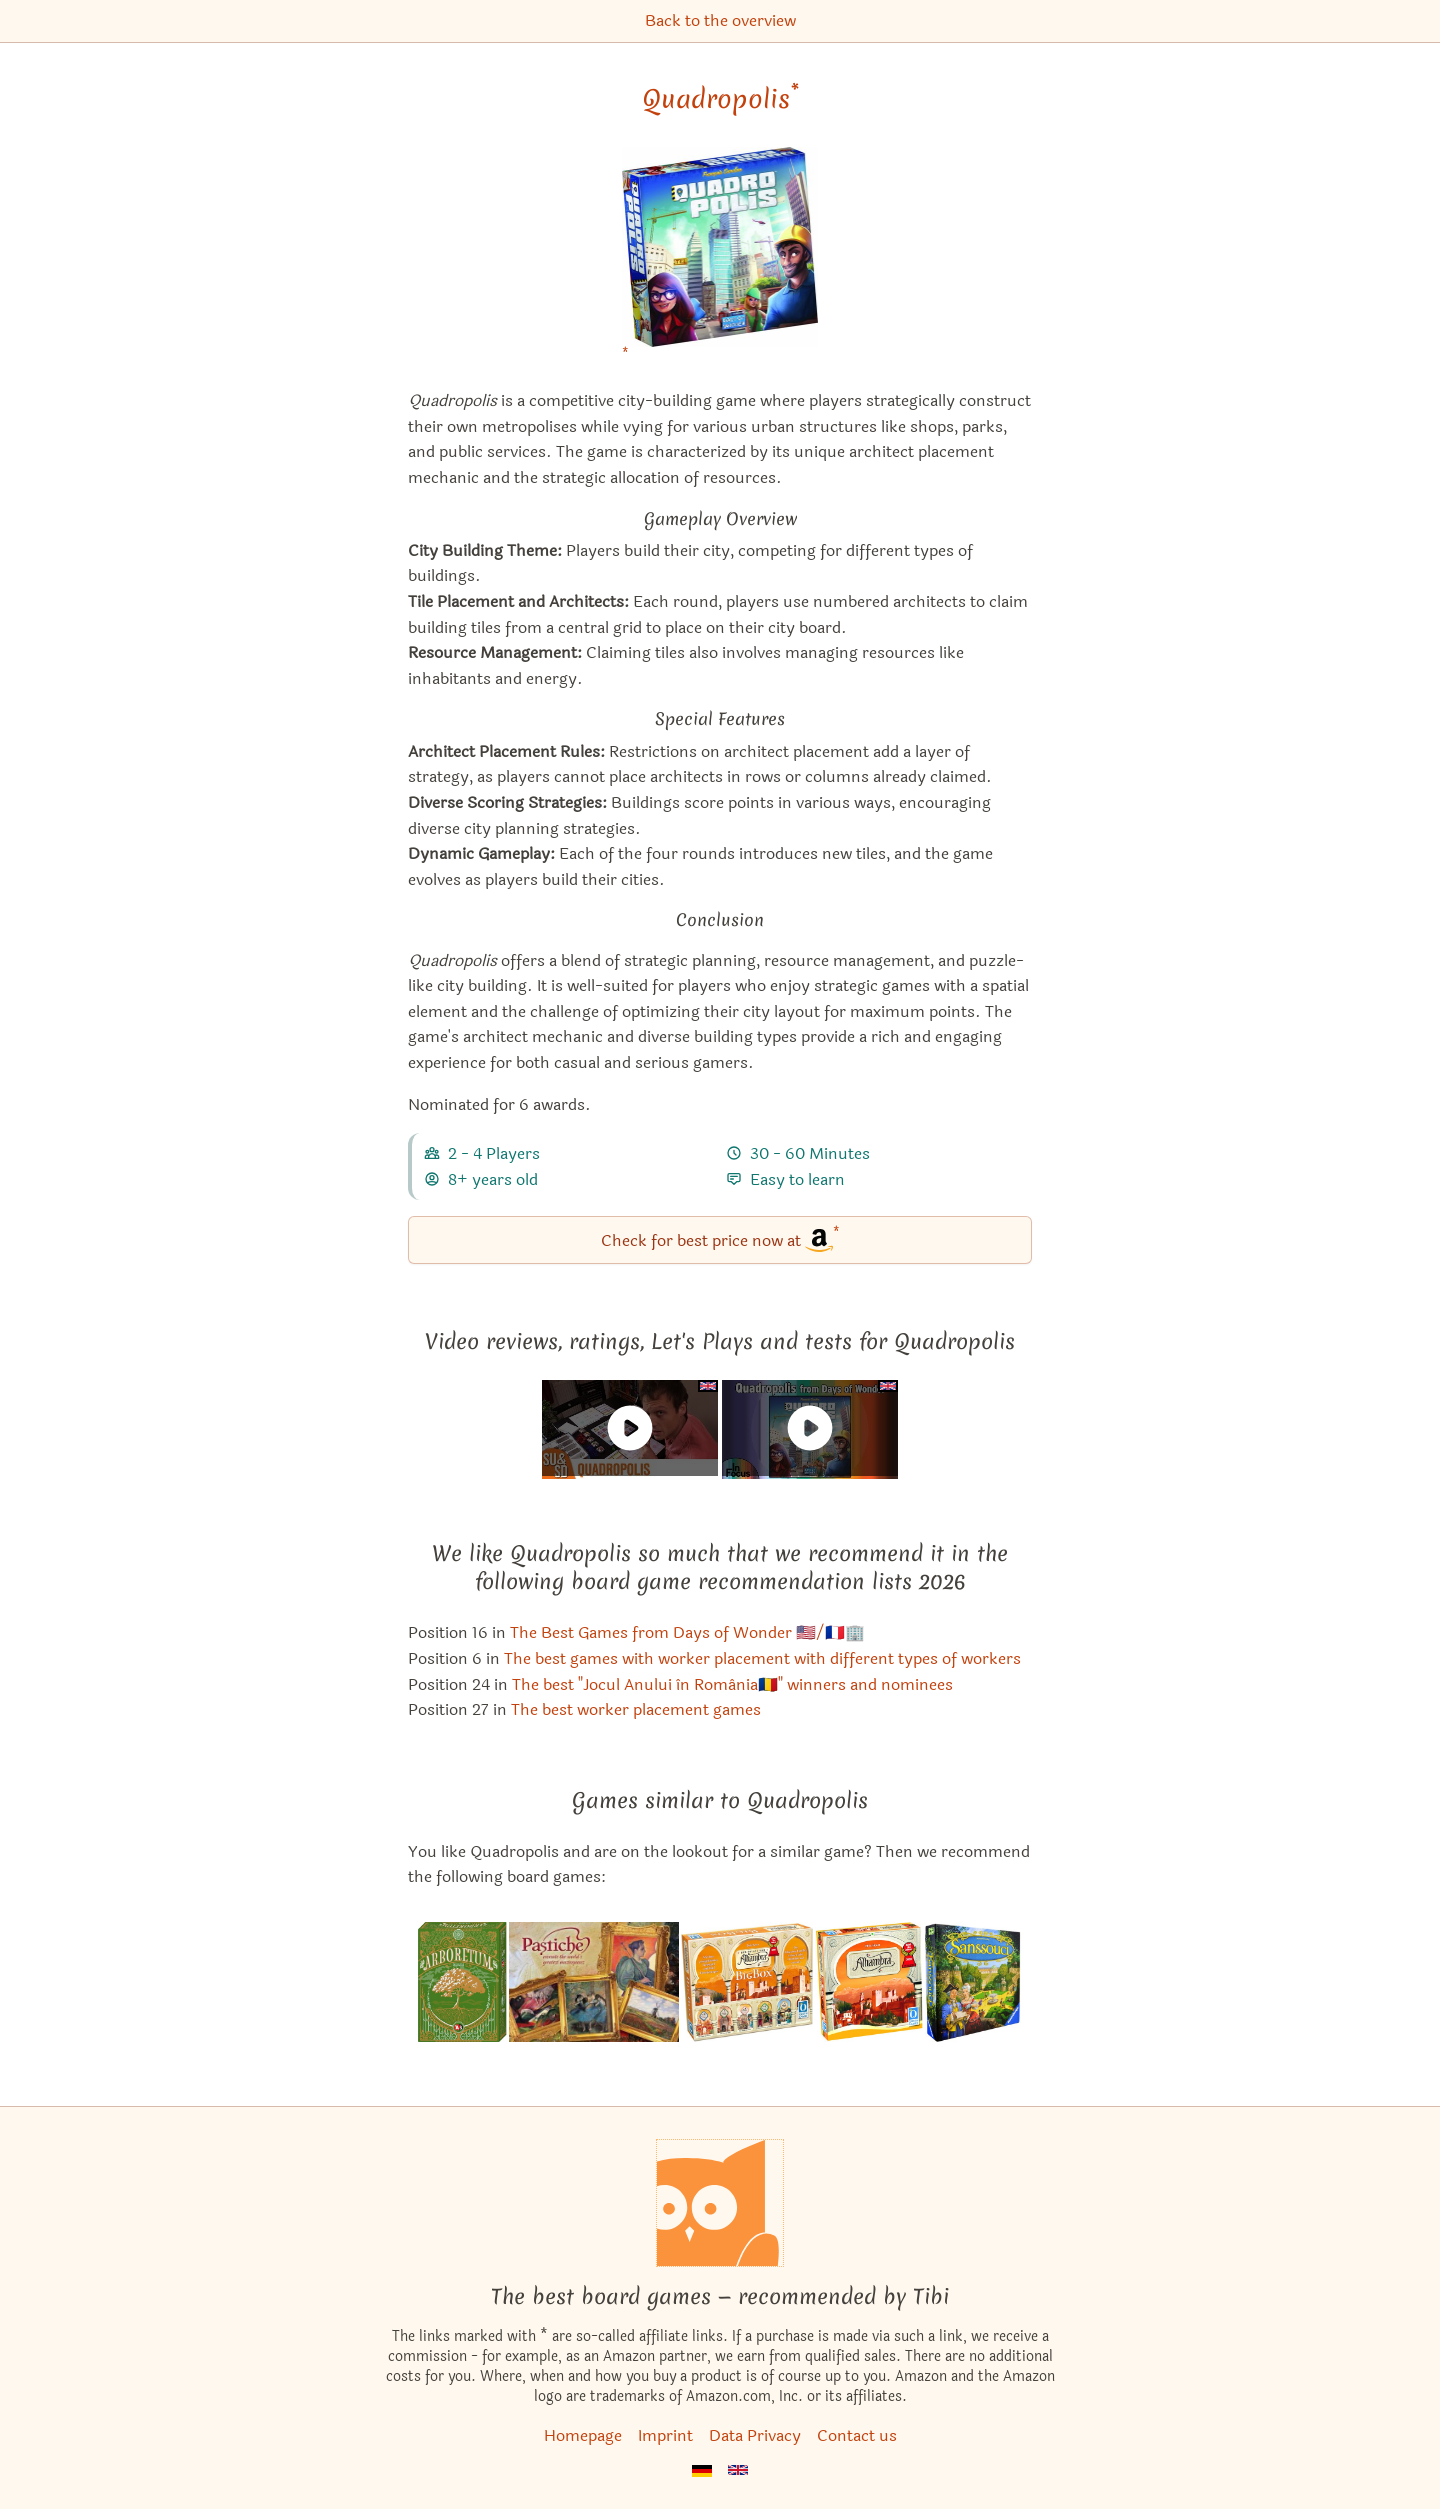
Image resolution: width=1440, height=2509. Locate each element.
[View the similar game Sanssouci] (973, 1982)
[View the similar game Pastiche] (594, 1982)
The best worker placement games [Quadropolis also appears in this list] (636, 1709)
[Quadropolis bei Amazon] (720, 259)
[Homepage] (720, 2203)
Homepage (583, 2435)
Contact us (857, 2435)
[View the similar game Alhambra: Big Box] (747, 1982)
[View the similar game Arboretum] (462, 1982)
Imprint (665, 2435)
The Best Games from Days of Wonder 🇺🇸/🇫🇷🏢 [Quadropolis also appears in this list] (687, 1632)
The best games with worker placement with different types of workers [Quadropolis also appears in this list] (762, 1658)
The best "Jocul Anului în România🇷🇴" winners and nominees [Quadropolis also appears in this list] (732, 1684)
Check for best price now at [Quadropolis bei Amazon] (720, 1238)
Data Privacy (755, 2435)
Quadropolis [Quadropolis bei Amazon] (720, 99)
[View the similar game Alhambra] (869, 1982)
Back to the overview (720, 20)
